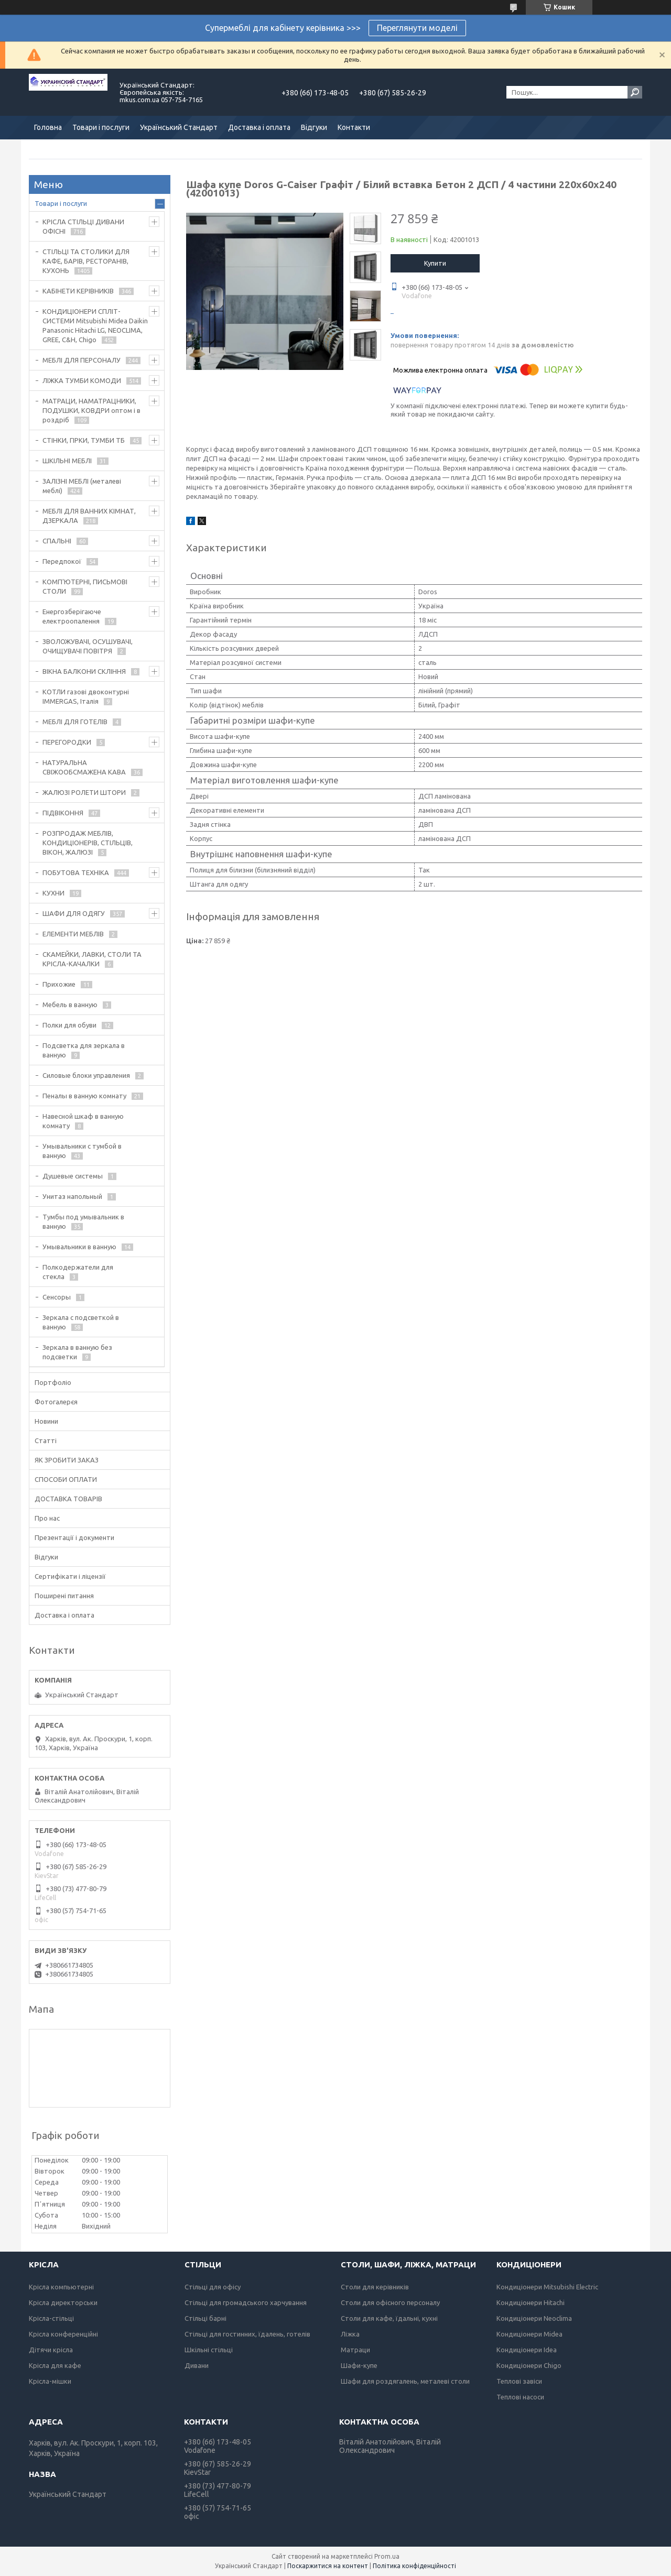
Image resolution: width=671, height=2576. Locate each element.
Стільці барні (205, 2318)
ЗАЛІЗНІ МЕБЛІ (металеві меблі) (81, 485)
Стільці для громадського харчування (246, 2302)
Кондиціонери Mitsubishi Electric (547, 2286)
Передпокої (61, 561)
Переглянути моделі (417, 27)
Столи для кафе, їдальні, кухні (389, 2318)
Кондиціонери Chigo (528, 2365)
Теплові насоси (520, 2396)
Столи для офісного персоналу (390, 2302)
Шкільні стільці (209, 2349)
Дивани (197, 2365)
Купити (435, 263)
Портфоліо (53, 1382)
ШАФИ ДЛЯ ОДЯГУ (73, 913)
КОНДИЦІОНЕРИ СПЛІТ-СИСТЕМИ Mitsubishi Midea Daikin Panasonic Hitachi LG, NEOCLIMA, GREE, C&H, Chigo (95, 325)
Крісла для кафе (55, 2365)
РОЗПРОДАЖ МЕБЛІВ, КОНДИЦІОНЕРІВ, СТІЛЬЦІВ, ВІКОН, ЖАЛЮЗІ (87, 842)
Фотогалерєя (56, 1401)
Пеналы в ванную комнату (84, 1095)
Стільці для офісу (213, 2286)
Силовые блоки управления (86, 1075)
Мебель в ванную (70, 1004)
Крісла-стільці (51, 2318)
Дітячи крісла (51, 2349)
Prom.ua (386, 2556)
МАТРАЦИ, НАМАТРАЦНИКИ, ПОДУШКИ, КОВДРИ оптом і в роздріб (91, 410)
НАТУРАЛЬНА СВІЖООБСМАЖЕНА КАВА (84, 767)
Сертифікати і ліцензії (70, 1576)
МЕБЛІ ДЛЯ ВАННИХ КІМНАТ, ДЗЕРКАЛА (89, 515)
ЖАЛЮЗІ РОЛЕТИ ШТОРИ (84, 792)
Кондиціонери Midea (529, 2334)
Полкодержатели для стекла (77, 1271)
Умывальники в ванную (79, 1246)
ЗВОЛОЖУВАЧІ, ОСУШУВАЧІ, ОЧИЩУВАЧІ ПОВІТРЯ (87, 646)
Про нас (47, 1518)
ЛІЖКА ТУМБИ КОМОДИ (81, 380)
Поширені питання (64, 1595)
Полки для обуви (69, 1025)
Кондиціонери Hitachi (530, 2302)
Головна (48, 127)
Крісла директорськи (63, 2302)
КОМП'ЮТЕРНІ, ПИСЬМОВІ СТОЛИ (84, 586)
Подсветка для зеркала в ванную (83, 1050)
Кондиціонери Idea (526, 2349)
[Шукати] (634, 92)
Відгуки (314, 127)
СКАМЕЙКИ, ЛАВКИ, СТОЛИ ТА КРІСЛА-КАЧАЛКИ (92, 959)
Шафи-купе (359, 2365)
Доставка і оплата (259, 127)
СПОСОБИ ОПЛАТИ (66, 1479)
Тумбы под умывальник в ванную (83, 1221)
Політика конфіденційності (414, 2565)
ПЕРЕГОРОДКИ (66, 742)
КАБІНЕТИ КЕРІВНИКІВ (78, 290)
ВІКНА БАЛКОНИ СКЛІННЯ (84, 671)
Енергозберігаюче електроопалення (71, 616)
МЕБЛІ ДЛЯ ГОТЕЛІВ (74, 721)
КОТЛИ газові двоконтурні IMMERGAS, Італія (85, 696)
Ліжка (350, 2334)
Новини (46, 1421)
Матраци (355, 2349)
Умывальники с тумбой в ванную (82, 1150)
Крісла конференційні (63, 2334)
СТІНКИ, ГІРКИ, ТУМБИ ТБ (83, 440)
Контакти (354, 127)
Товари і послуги (100, 127)
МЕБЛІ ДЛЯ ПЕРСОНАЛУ (81, 360)
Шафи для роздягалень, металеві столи (405, 2381)
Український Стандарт (179, 127)
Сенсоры (56, 1297)
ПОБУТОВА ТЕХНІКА (75, 872)
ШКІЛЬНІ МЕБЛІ (67, 460)
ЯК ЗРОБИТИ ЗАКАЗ (67, 1460)
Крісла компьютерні (61, 2286)
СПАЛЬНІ (56, 540)
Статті (46, 1440)
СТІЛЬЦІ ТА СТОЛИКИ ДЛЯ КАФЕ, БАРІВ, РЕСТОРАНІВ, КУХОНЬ (85, 261)
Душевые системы (72, 1176)
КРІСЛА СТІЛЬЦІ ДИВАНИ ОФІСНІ (83, 226)
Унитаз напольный (72, 1196)
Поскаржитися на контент (327, 2565)
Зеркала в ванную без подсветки (77, 1352)
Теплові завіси (519, 2381)
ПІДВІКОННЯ (62, 812)
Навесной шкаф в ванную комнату (83, 1120)
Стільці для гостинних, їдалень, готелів (247, 2334)
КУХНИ (53, 893)
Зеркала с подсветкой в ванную (80, 1322)
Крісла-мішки (50, 2381)
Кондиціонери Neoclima (534, 2318)
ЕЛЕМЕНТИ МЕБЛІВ (73, 933)
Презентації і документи (74, 1537)
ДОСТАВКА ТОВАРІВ (68, 1498)
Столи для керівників (375, 2286)
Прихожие (58, 984)
